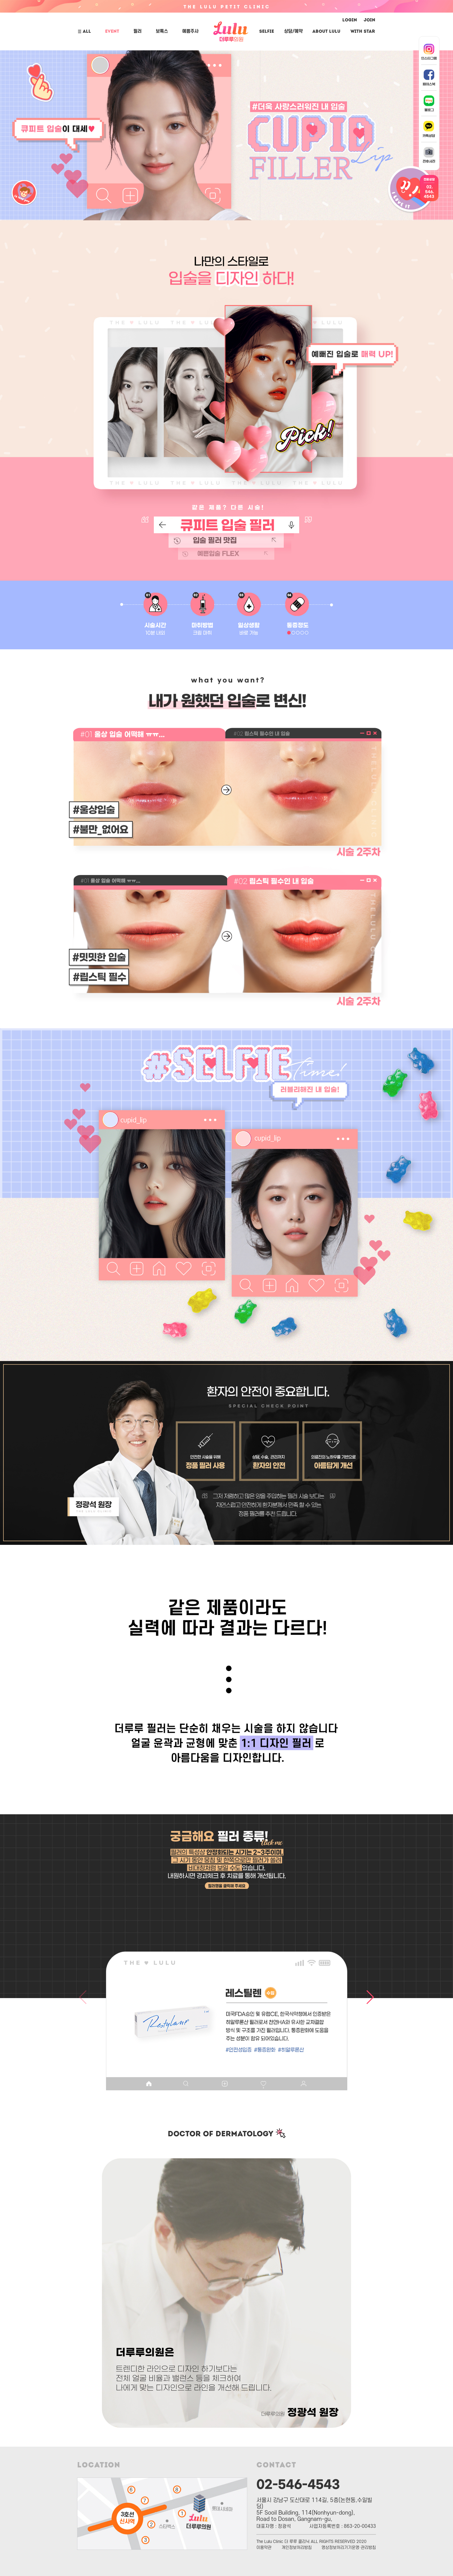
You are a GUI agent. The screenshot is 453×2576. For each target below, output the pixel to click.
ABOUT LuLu (326, 32)
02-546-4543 (298, 2483)
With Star (362, 32)
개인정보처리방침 (297, 2547)
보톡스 (162, 31)
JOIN (369, 20)
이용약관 (263, 2547)
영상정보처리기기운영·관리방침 (349, 2547)
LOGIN (349, 20)
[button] (182, 1910)
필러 (137, 31)
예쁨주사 (190, 31)
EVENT (112, 32)
